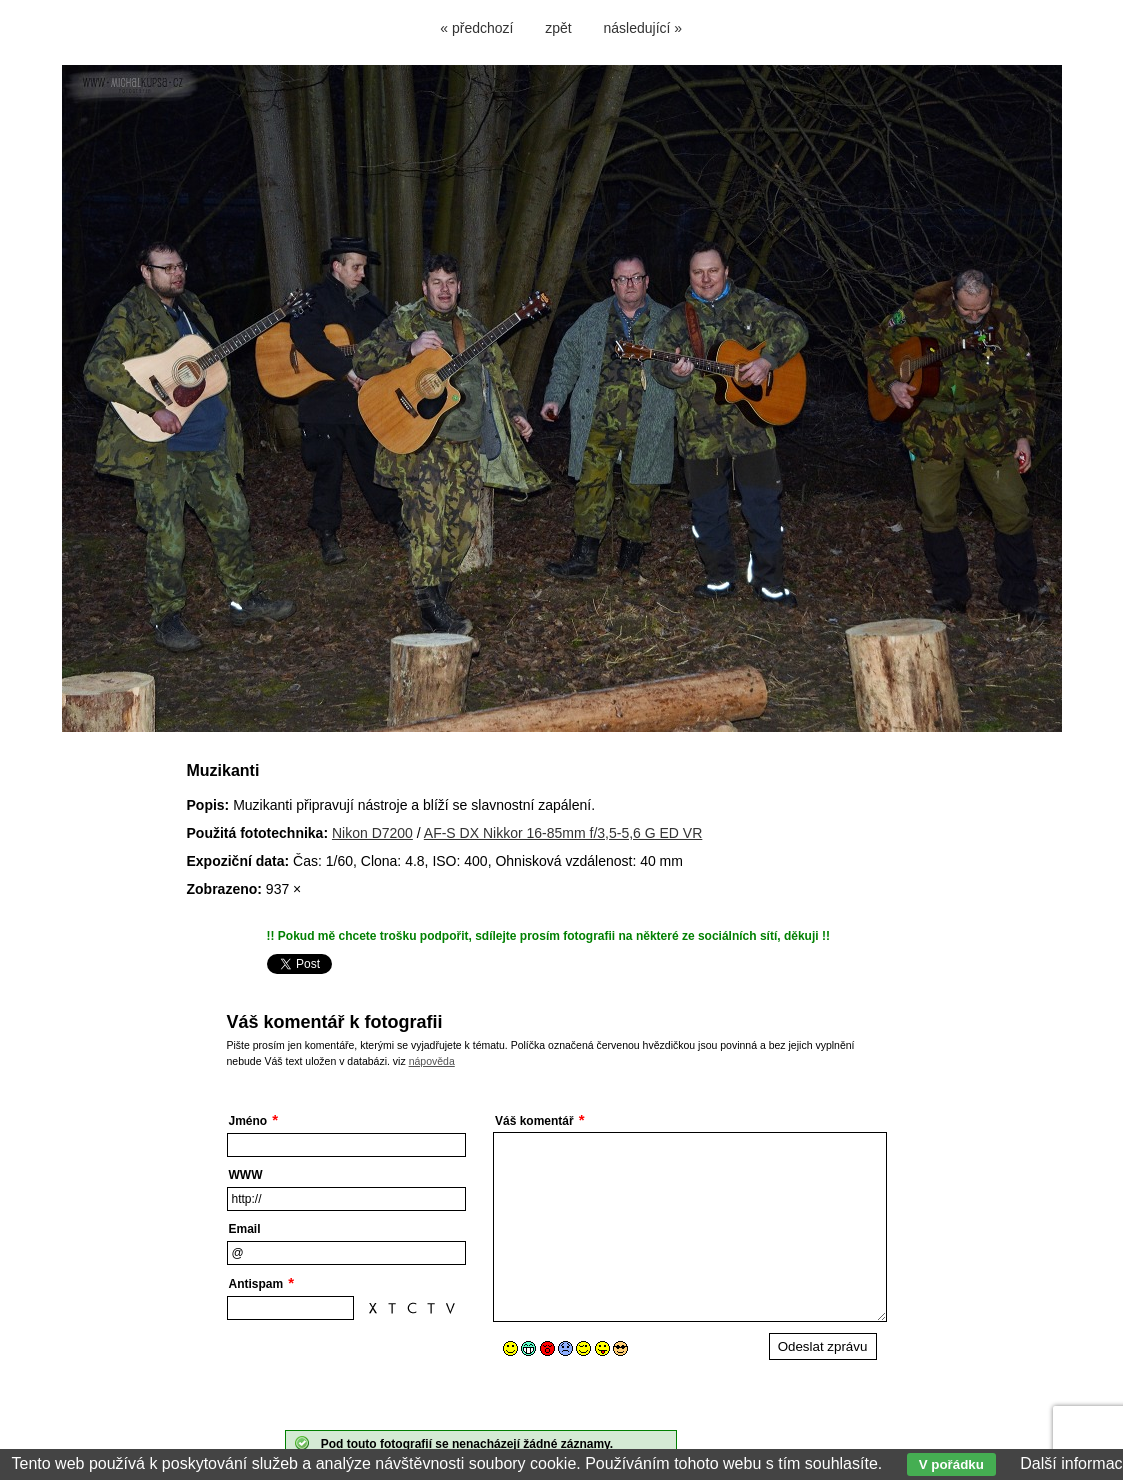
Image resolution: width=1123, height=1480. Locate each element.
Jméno (248, 1121)
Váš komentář (534, 1121)
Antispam (256, 1284)
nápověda (432, 1061)
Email (245, 1229)
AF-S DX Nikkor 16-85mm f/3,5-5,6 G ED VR (563, 833)
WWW (246, 1175)
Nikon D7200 (372, 833)
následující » (643, 28)
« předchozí (476, 28)
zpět (558, 28)
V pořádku (951, 1464)
